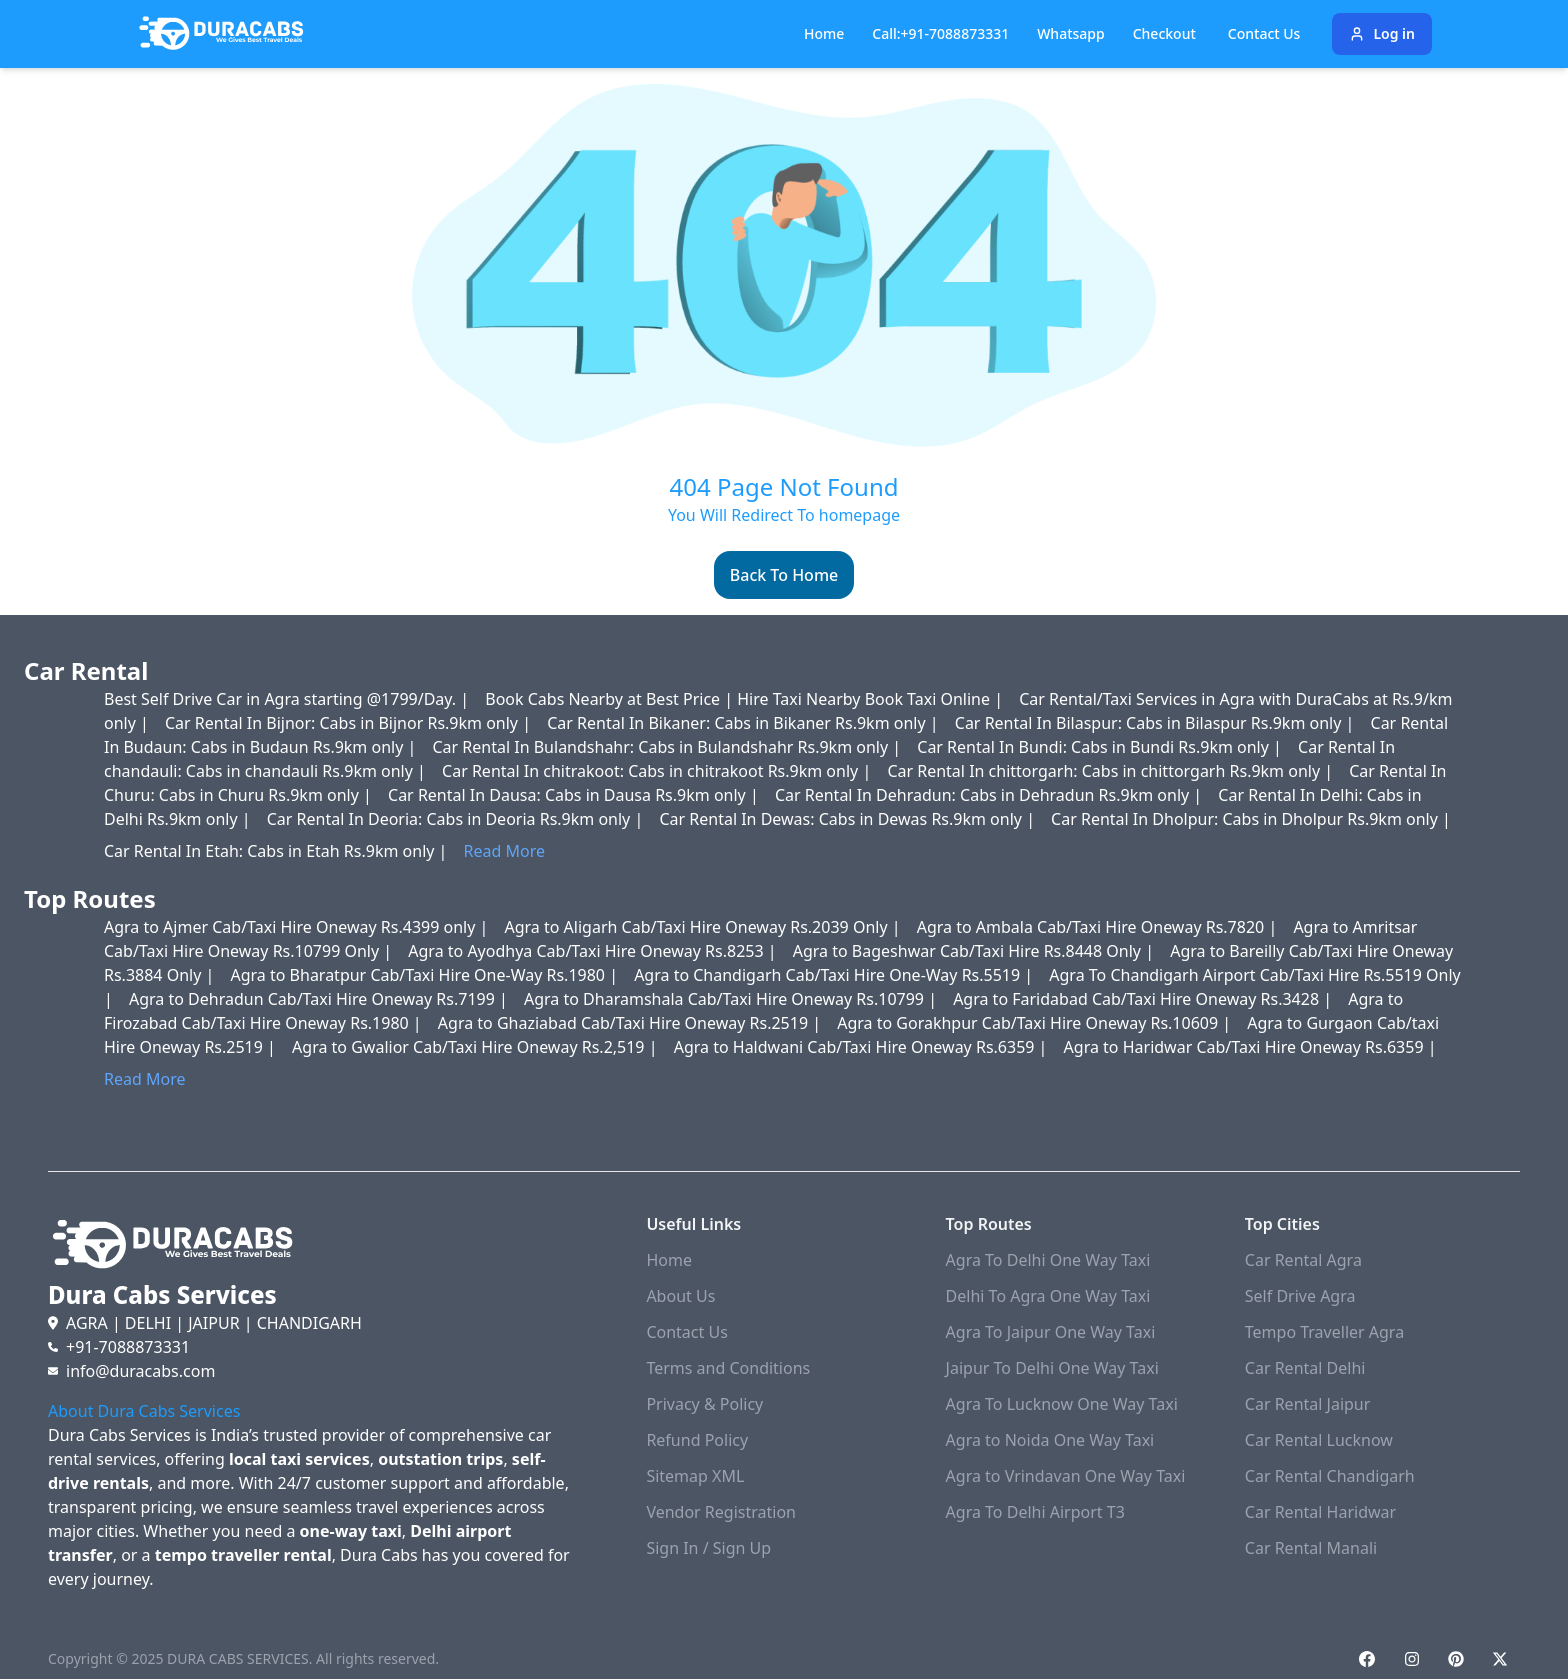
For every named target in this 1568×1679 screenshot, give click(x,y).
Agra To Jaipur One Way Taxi (1051, 1332)
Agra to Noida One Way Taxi (1050, 1440)
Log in (1382, 33)
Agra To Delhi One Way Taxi (1048, 1260)
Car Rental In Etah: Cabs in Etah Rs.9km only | (278, 851)
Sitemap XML (695, 1476)
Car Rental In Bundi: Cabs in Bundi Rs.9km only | (1101, 747)
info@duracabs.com (140, 1371)
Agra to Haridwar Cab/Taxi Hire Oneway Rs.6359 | (1250, 1047)
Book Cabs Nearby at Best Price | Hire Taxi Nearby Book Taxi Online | (746, 699)
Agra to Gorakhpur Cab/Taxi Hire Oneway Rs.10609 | (1036, 1023)
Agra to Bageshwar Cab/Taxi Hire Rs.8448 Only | (975, 951)
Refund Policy (697, 1440)
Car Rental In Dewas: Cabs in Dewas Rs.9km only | (849, 819)
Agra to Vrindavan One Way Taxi (1066, 1476)
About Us (680, 1296)
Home (824, 33)
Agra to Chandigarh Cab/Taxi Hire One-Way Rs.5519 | (835, 975)
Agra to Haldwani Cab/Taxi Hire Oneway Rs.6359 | (863, 1047)
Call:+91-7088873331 (940, 33)
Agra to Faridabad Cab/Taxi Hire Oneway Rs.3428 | (1144, 999)
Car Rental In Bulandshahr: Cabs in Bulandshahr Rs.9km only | (668, 747)
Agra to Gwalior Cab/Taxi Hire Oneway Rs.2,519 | (477, 1047)
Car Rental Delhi (1305, 1368)
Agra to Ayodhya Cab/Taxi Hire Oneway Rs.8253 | (594, 951)
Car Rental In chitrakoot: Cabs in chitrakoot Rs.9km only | (658, 771)
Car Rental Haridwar (1320, 1512)
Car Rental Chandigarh (1330, 1476)
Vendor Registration (721, 1512)
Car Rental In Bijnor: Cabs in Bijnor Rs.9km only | (350, 723)
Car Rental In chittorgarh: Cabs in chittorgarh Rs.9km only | (1112, 771)
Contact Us (686, 1332)
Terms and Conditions (728, 1368)
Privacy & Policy (704, 1404)
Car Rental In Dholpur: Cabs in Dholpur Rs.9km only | (1251, 819)
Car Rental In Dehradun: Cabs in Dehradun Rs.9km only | (990, 795)
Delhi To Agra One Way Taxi (1048, 1296)
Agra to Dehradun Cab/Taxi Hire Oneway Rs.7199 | (320, 999)
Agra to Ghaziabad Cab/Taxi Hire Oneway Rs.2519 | (631, 1023)
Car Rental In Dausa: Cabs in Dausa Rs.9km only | (575, 795)
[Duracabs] (221, 34)
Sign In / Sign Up (708, 1548)
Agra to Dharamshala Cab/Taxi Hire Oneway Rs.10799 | (732, 999)
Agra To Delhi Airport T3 (1035, 1512)
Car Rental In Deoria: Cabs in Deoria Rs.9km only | (457, 819)
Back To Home (784, 575)
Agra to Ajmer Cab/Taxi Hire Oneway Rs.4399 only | (298, 927)
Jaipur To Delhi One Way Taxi (1052, 1368)
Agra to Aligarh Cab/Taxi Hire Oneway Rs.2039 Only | (705, 927)
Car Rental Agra (1303, 1260)
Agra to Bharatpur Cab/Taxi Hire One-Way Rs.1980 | (426, 975)
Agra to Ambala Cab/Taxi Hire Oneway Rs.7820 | (1099, 927)
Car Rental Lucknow (1319, 1440)
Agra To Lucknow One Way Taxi (1062, 1404)
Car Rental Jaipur (1308, 1404)
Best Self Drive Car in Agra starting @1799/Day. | (288, 699)
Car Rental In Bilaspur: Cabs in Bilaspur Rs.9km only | (1157, 723)
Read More (504, 851)
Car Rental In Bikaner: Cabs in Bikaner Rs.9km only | (745, 723)
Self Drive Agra (1300, 1296)
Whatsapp (1071, 33)
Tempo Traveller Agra (1324, 1332)
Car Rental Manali (1311, 1548)
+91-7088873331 (128, 1347)
